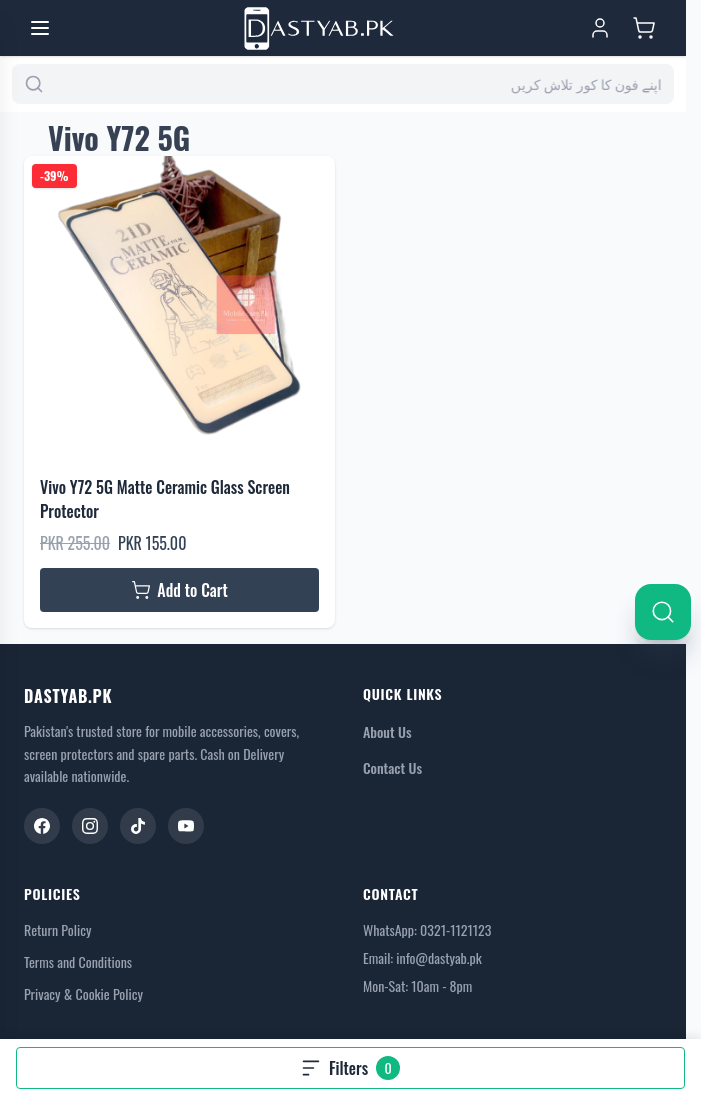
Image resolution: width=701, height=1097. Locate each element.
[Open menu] (40, 28)
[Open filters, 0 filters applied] (350, 1068)
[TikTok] (138, 826)
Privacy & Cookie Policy (83, 994)
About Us (387, 731)
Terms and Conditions (78, 962)
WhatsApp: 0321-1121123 (427, 929)
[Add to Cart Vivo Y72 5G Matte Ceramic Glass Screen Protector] (179, 590)
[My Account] (600, 28)
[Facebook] (42, 826)
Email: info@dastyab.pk (422, 957)
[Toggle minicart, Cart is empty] (644, 28)
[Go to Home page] (319, 28)
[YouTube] (186, 826)
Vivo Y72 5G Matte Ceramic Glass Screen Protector (165, 499)
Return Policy (57, 930)
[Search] (663, 612)
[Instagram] (90, 826)
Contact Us (392, 767)
